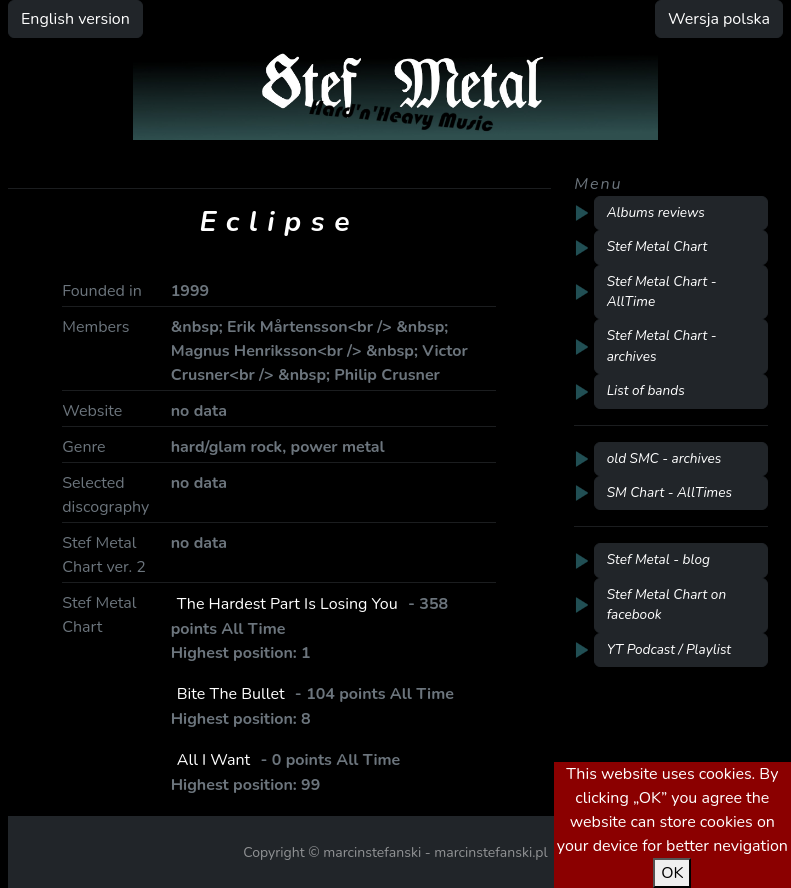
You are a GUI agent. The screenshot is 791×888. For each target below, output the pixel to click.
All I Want (213, 760)
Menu (598, 184)
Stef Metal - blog (658, 559)
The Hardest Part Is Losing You (287, 604)
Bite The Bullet (231, 694)
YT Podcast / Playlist (669, 649)
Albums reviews (656, 212)
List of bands (646, 390)
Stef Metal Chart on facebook (667, 604)
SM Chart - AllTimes (669, 492)
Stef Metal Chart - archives (662, 345)
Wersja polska (719, 19)
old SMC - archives (664, 458)
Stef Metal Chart (657, 246)
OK (672, 873)
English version (75, 19)
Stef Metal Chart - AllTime (662, 291)
